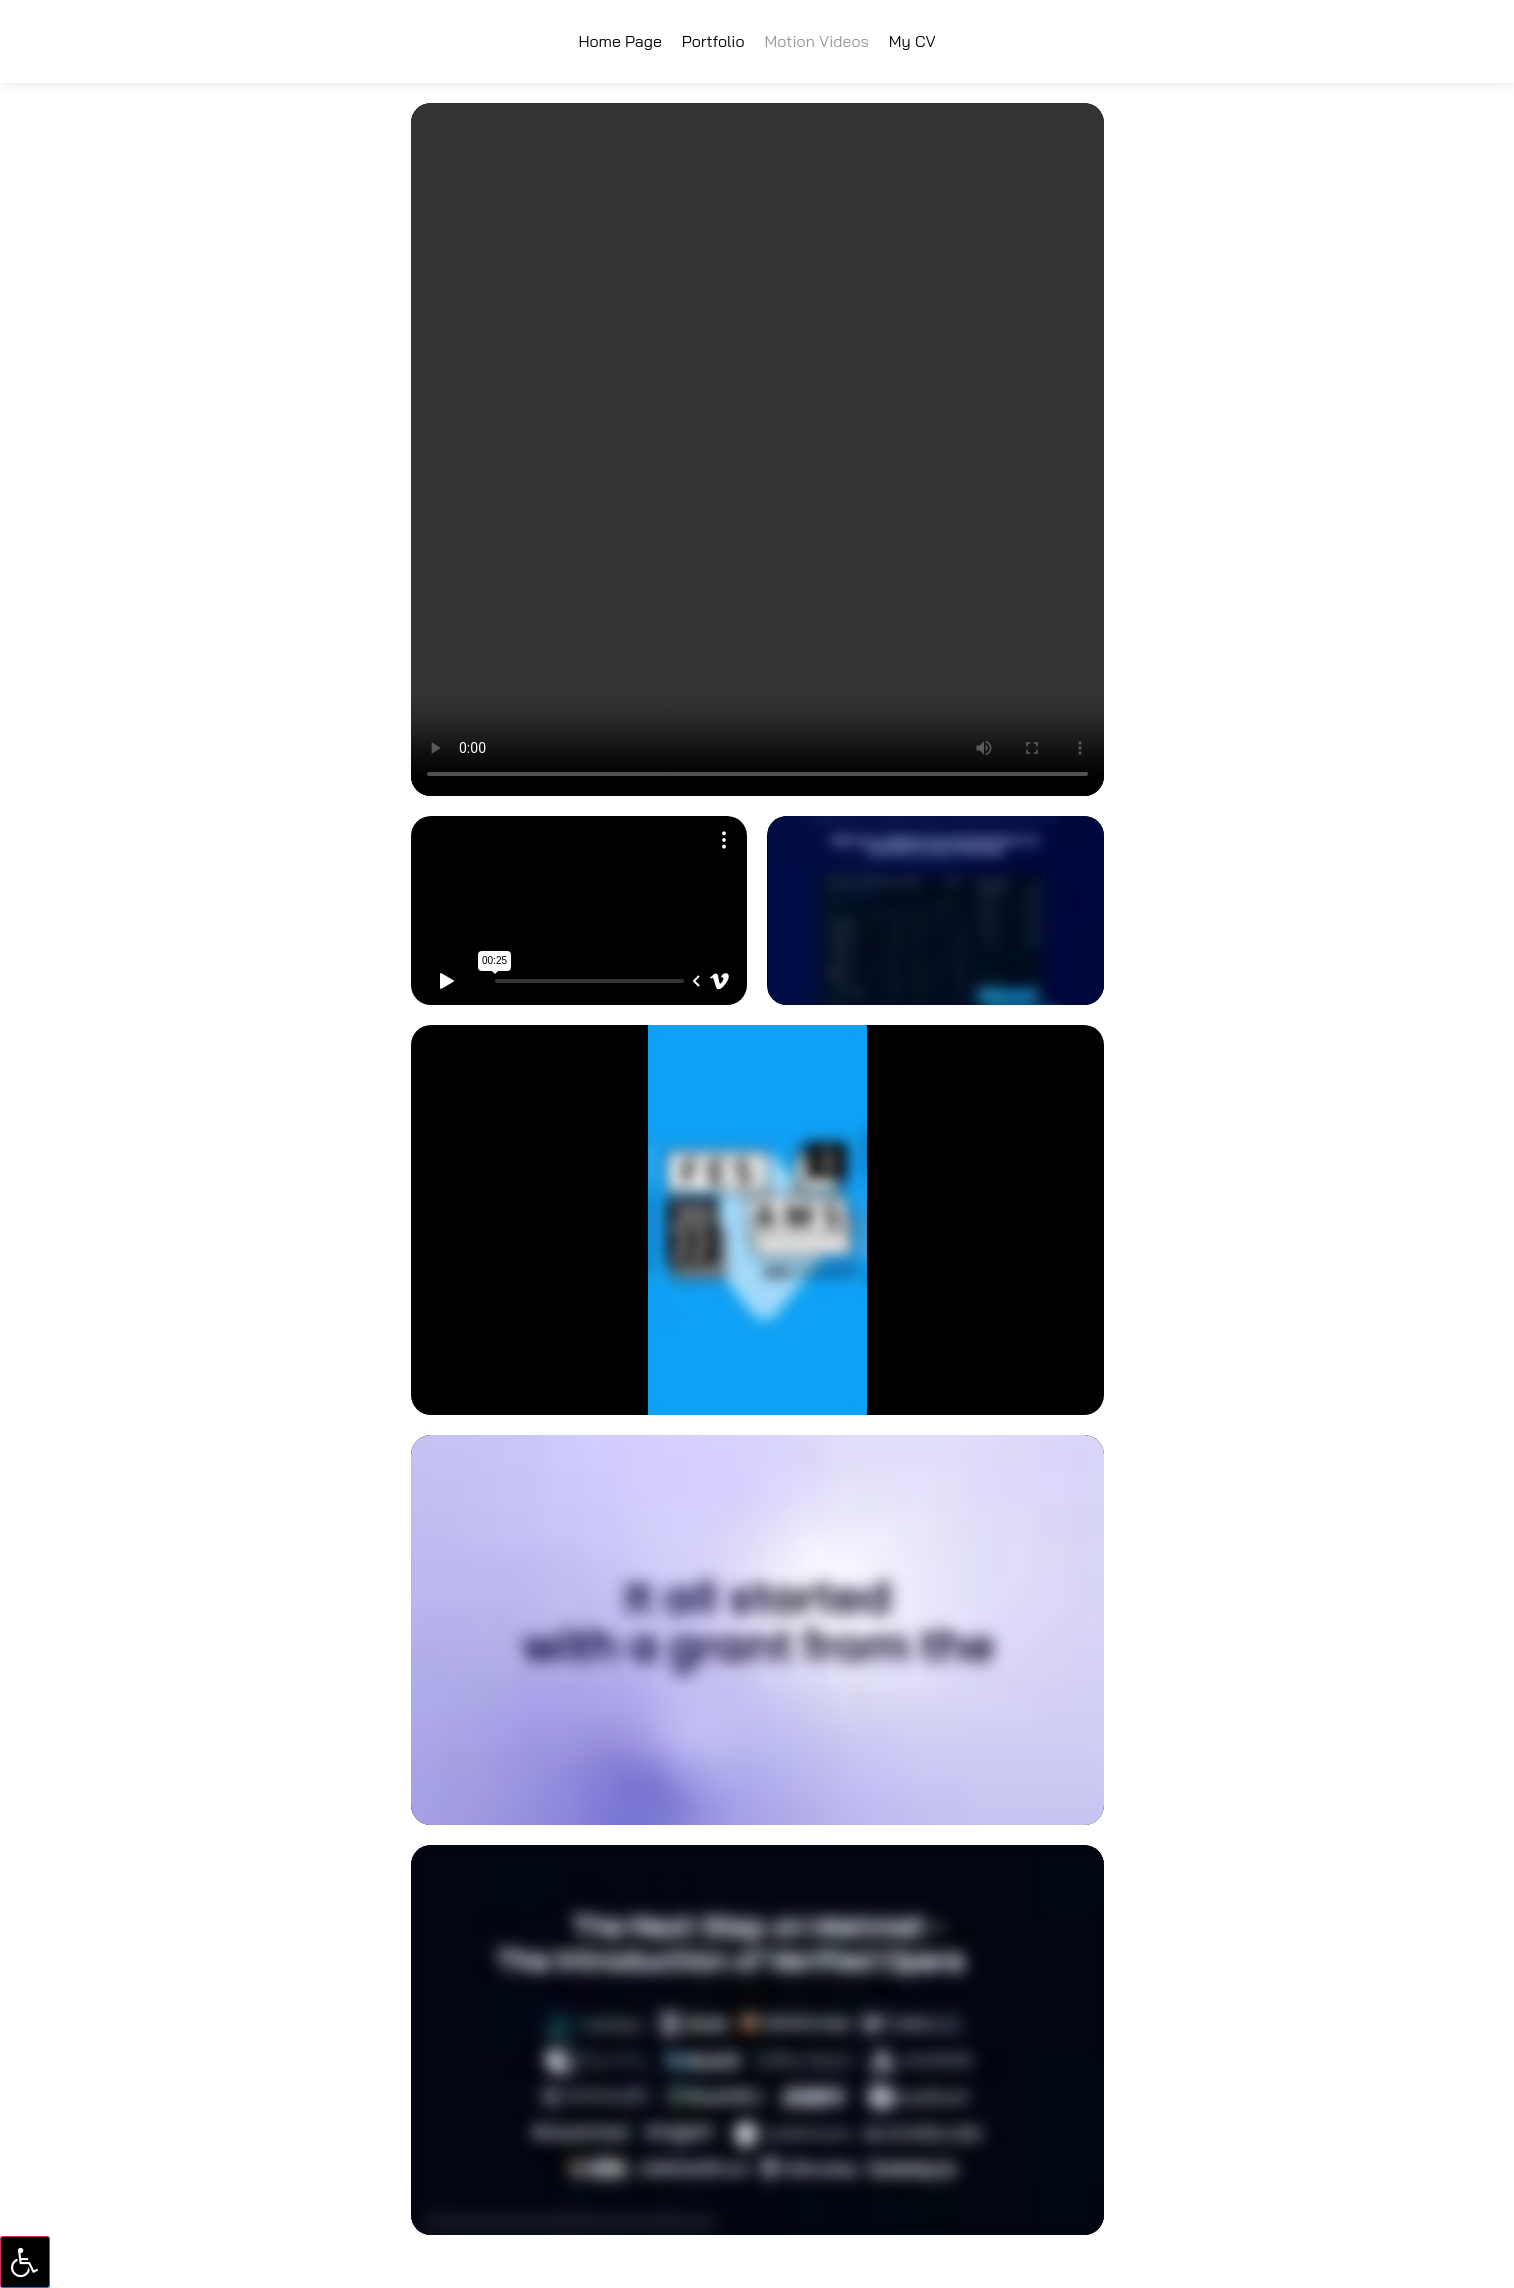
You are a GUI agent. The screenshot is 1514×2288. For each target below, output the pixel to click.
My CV (912, 41)
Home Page (619, 41)
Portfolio (713, 41)
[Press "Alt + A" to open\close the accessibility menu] (25, 2262)
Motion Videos (817, 41)
